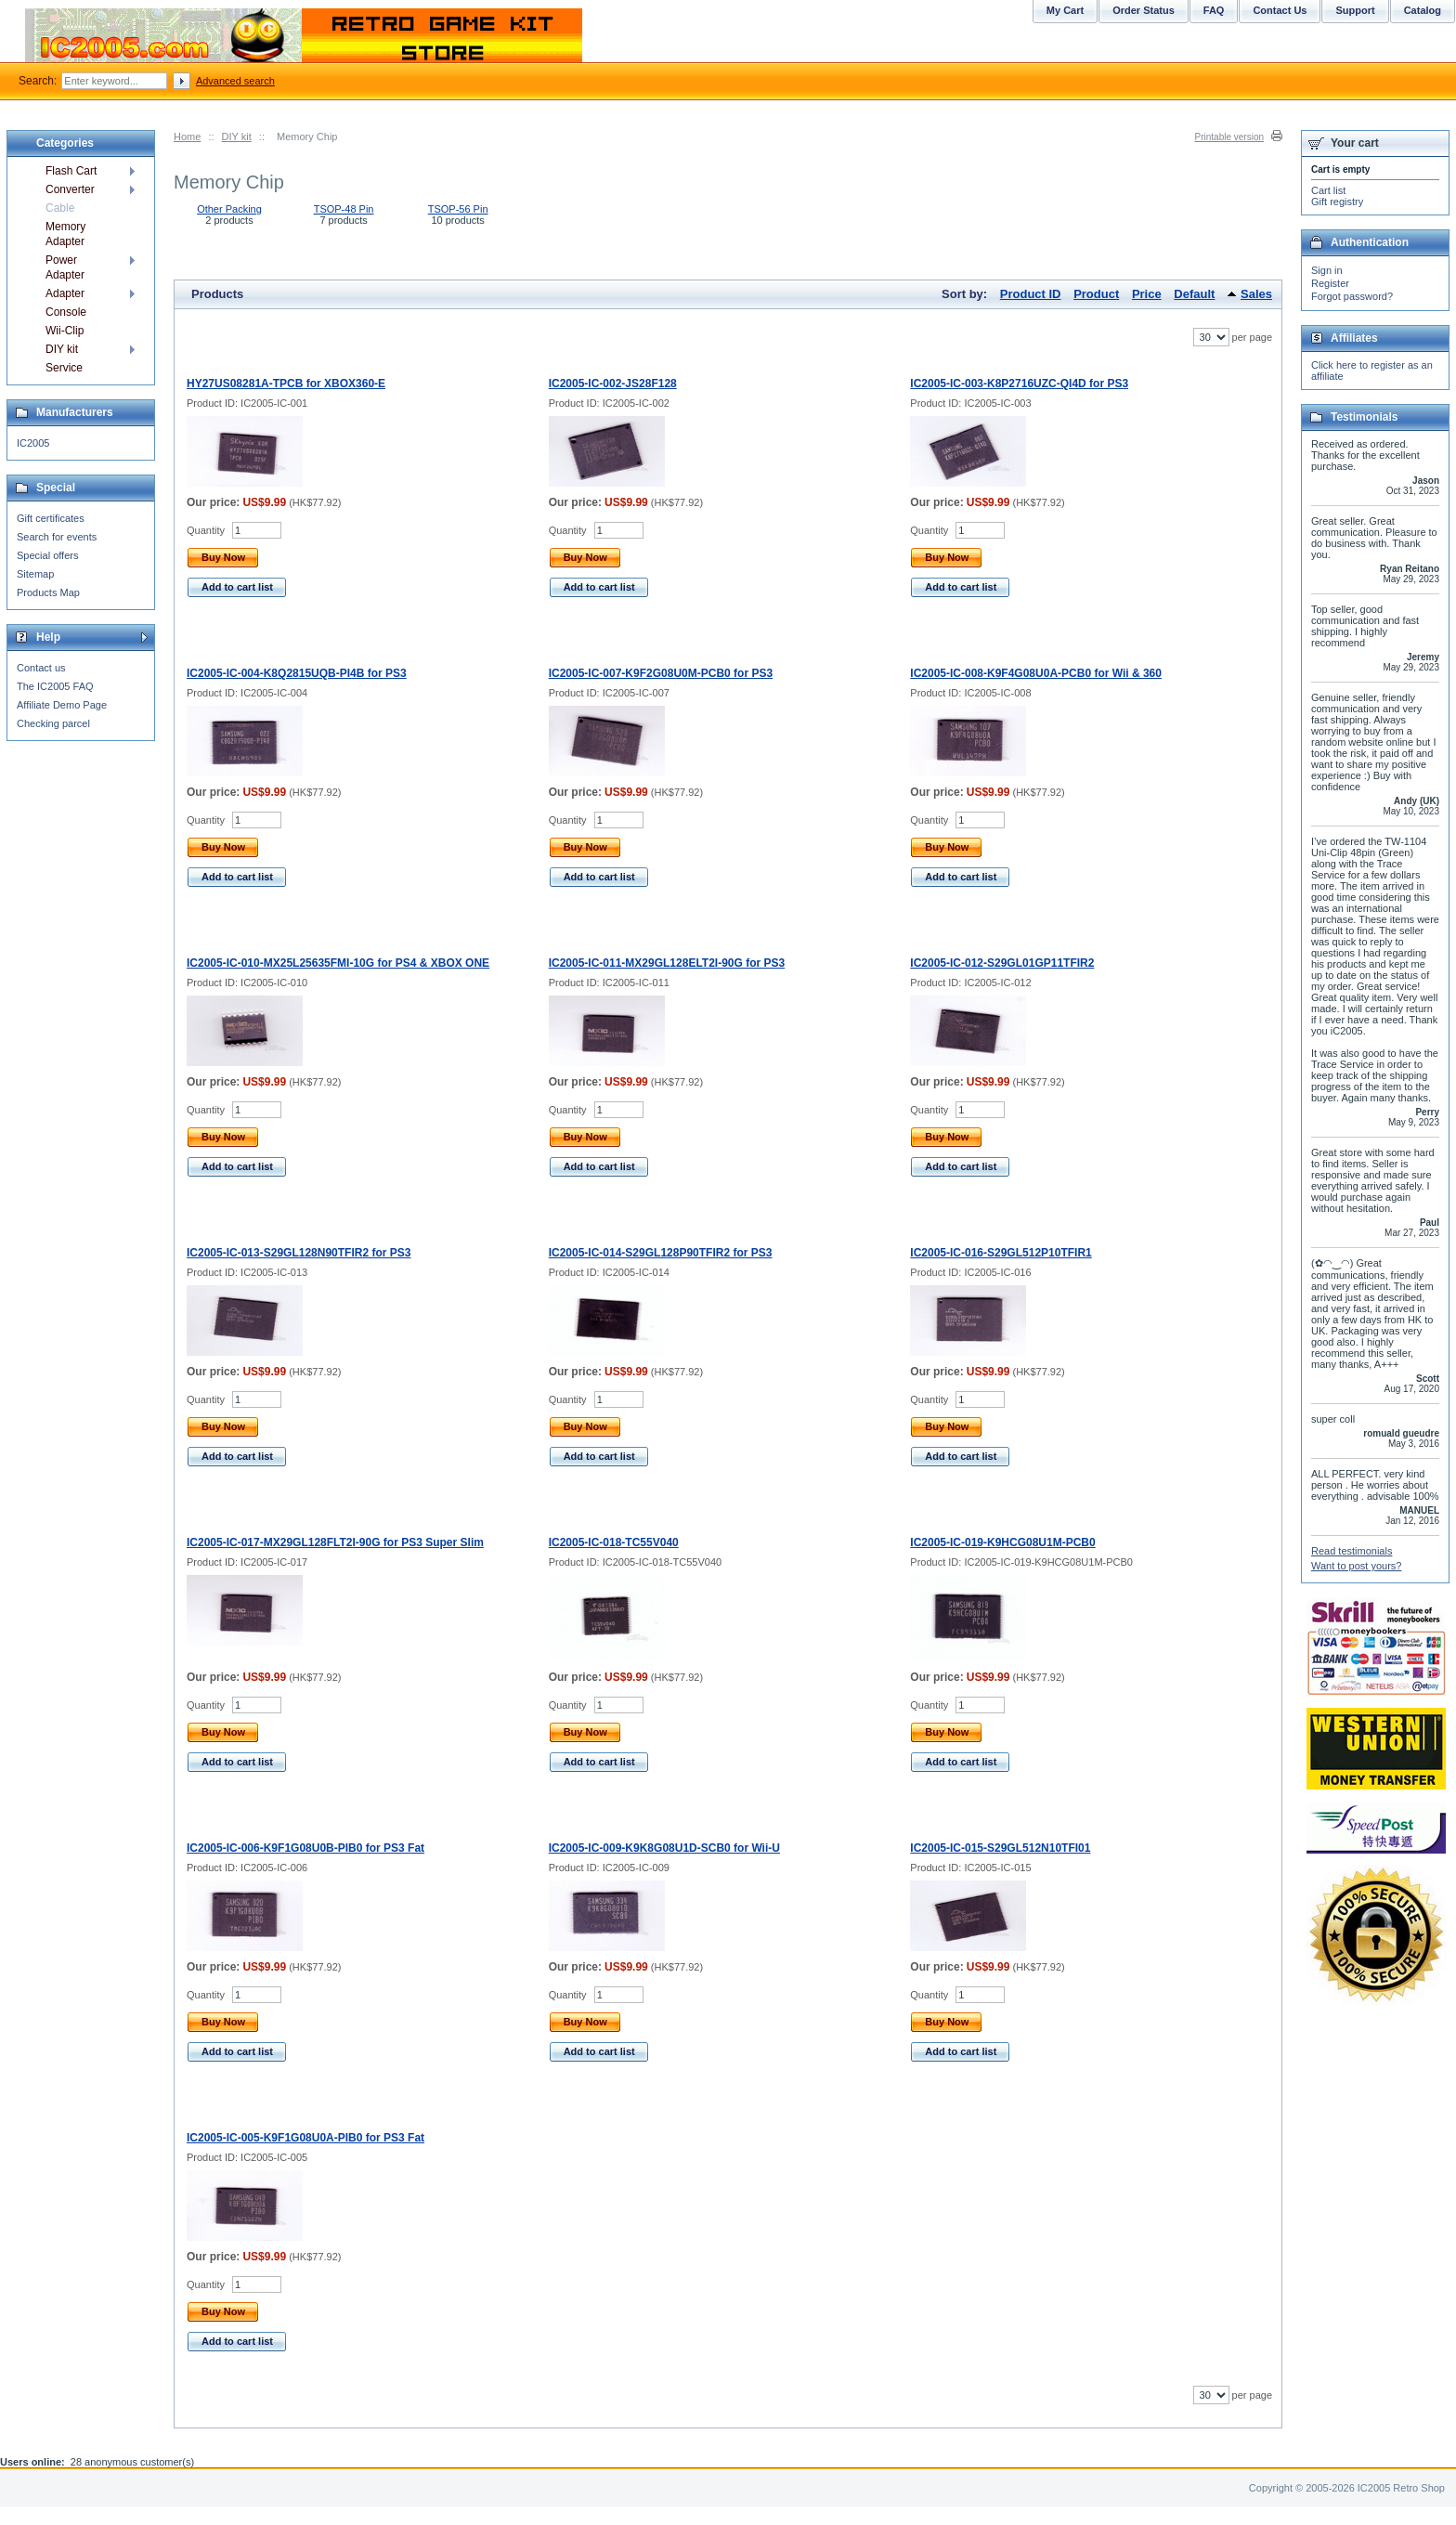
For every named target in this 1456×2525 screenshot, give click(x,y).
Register (1330, 283)
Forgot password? (1352, 296)
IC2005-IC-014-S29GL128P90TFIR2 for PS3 (661, 1252)
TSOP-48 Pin (344, 209)
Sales (1256, 294)
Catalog (1422, 10)
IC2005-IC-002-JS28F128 (613, 383)
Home (187, 136)
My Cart (1065, 10)
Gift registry (1337, 201)
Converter (70, 189)
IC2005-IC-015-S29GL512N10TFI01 (1000, 1848)
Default (1194, 294)
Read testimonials (1351, 1550)
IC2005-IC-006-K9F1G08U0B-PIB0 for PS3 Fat (305, 1848)
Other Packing (229, 209)
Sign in (1327, 270)
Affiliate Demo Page (62, 704)
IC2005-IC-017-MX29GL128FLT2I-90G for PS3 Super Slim (335, 1542)
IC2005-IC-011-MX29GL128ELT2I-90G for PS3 (667, 963)
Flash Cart (71, 170)
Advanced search (235, 80)
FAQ (1214, 10)
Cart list (1328, 190)
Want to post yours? (1356, 1565)
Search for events (57, 536)
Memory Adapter (65, 234)
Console (66, 312)
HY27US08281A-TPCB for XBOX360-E (286, 383)
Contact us (41, 667)
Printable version (1229, 137)
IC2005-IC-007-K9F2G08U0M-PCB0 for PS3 (661, 673)
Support (1354, 10)
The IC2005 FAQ (55, 686)
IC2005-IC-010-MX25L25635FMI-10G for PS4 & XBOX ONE (338, 963)
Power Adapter (65, 267)
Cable (60, 208)
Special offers (47, 555)
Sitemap (35, 573)
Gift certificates (50, 518)
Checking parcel (53, 723)
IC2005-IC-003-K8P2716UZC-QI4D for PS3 (1019, 383)
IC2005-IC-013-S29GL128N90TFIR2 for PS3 (298, 1252)
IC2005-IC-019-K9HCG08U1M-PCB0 (1002, 1542)
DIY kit (237, 136)
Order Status (1143, 10)
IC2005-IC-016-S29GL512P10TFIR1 (1000, 1252)
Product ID (1030, 294)
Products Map (48, 592)
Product (1096, 294)
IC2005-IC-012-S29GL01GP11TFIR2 (1002, 963)
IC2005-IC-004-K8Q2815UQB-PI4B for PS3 (297, 673)
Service (64, 367)
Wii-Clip (65, 330)
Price (1147, 294)
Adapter (65, 293)
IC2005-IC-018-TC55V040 (614, 1542)
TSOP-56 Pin (458, 209)
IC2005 (33, 443)
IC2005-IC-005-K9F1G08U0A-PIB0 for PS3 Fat (305, 2137)
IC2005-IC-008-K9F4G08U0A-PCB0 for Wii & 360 (1036, 673)
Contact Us (1279, 10)
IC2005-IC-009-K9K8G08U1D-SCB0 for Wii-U (664, 1848)
